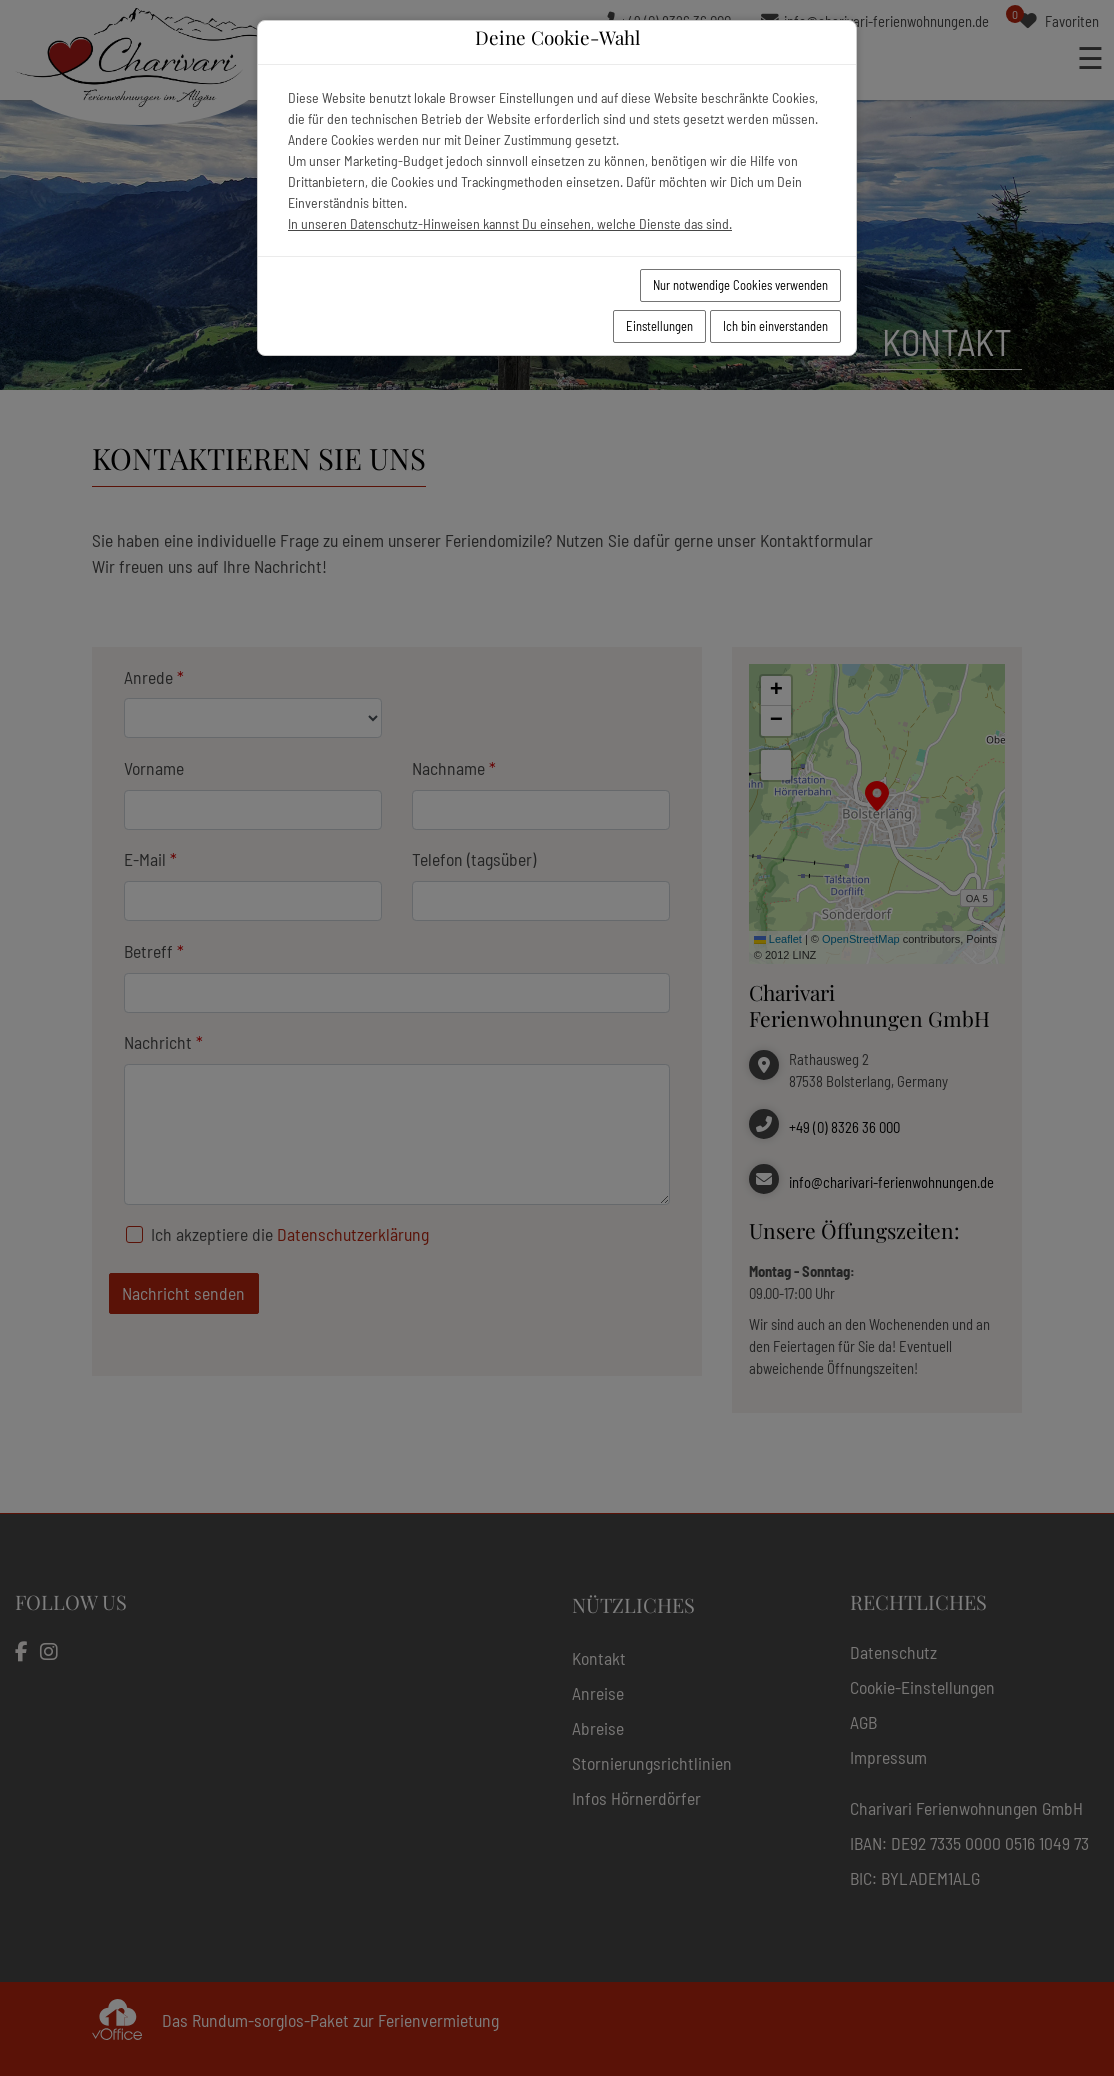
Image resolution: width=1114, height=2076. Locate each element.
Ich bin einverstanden (775, 326)
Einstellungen (659, 326)
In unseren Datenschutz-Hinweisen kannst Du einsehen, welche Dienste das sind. (510, 223)
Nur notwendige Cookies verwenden (740, 285)
